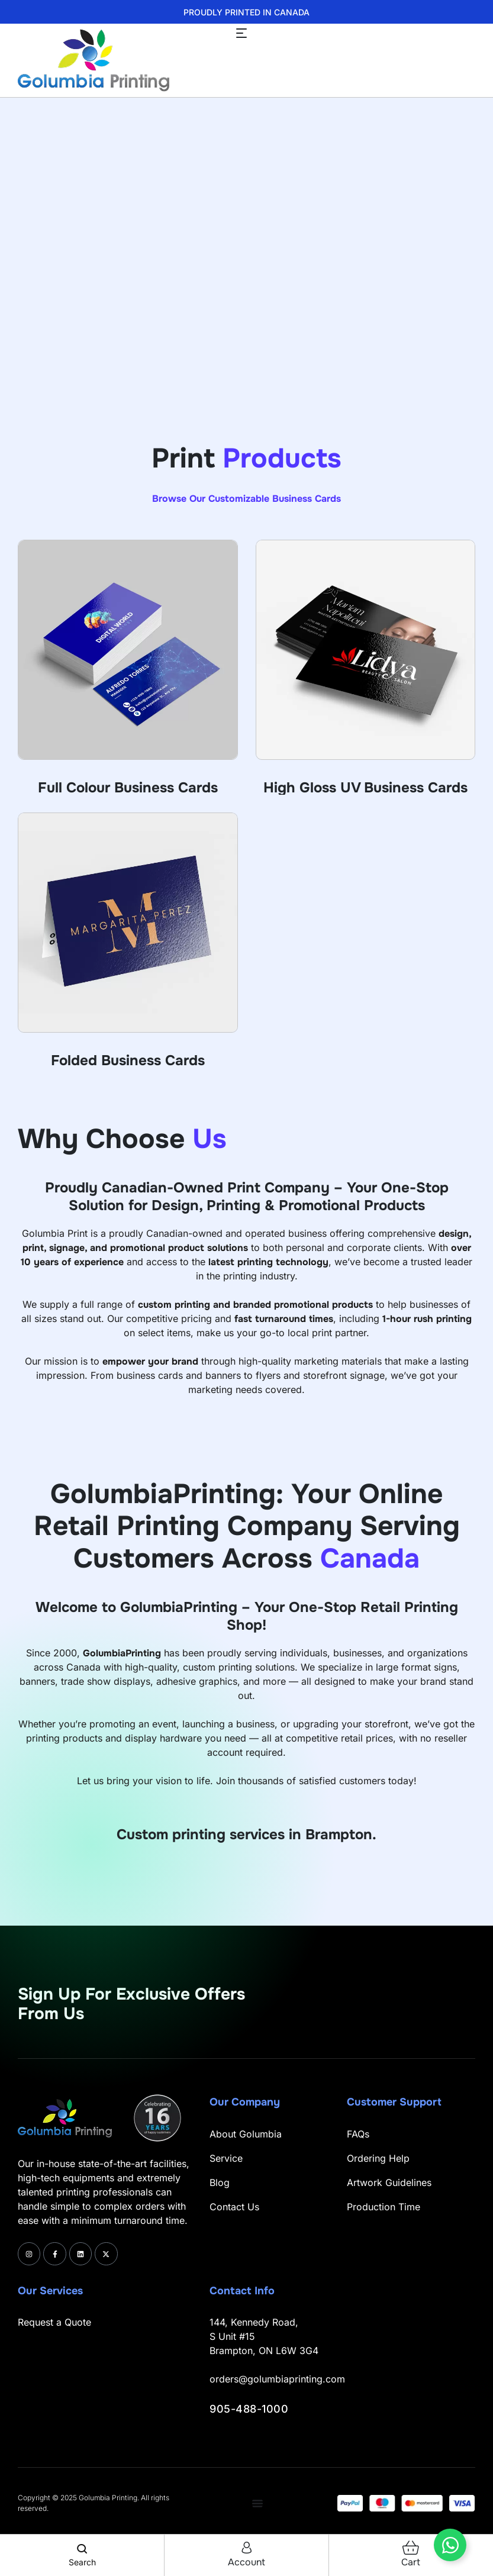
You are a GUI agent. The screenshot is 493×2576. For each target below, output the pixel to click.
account (246, 2562)
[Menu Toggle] (257, 2503)
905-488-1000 (249, 2409)
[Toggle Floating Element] (450, 2545)
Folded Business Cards (128, 1060)
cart (410, 2562)
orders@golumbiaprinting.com (277, 2379)
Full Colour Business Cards (128, 788)
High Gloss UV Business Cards (365, 788)
